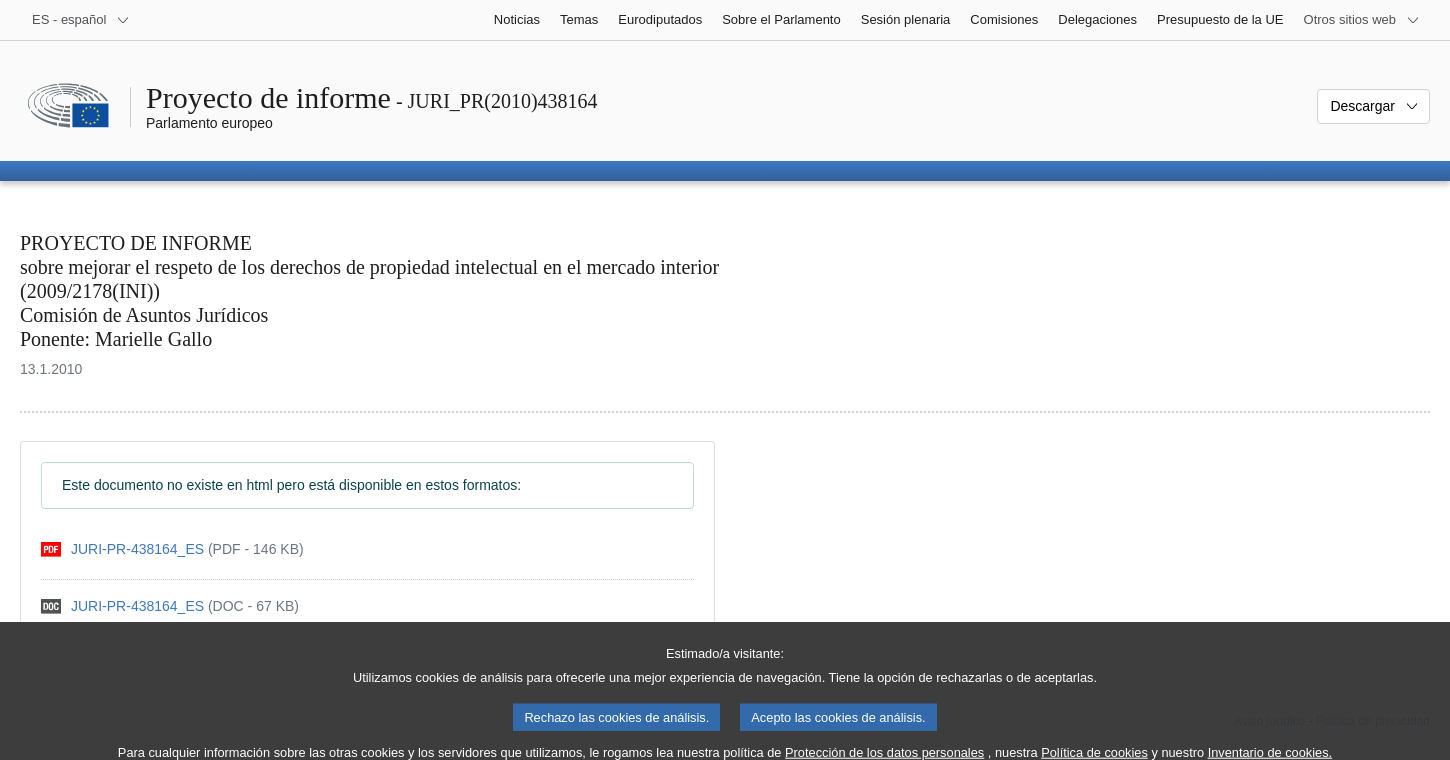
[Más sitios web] (1362, 20)
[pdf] (172, 549)
